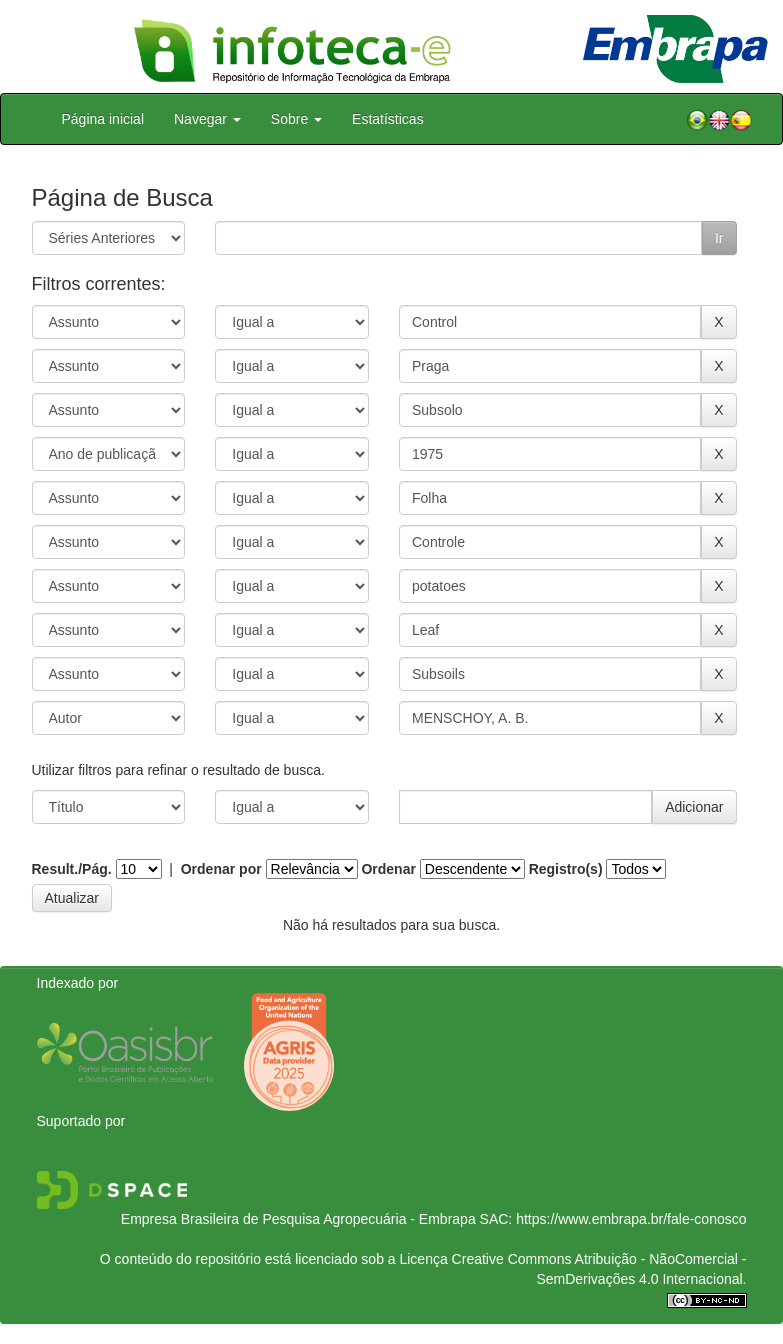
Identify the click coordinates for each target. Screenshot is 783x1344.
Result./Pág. (72, 869)
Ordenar (388, 869)
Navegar (207, 119)
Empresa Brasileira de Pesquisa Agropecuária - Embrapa (298, 1219)
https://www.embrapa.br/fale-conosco (631, 1219)
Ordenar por (221, 869)
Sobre (296, 119)
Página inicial (103, 119)
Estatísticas (388, 119)
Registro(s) (566, 869)
